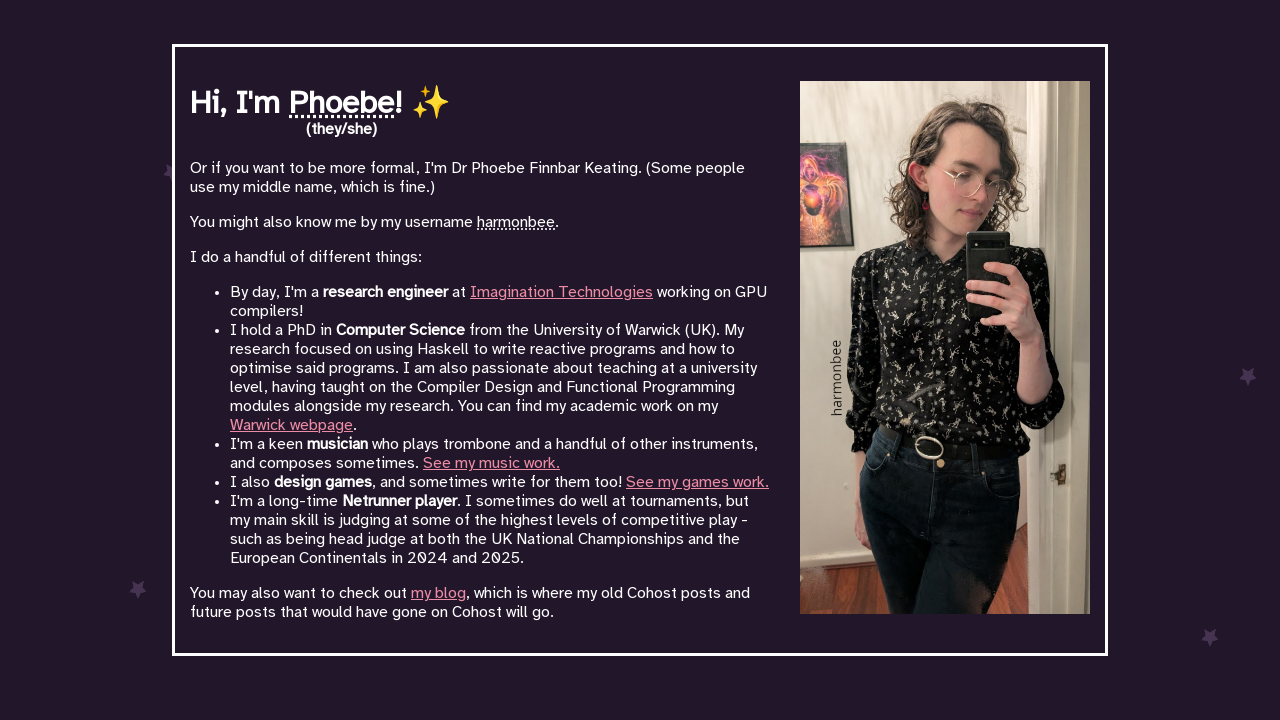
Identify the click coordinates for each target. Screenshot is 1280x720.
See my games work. (697, 482)
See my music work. (491, 463)
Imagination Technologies (561, 292)
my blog (438, 593)
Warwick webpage (291, 425)
